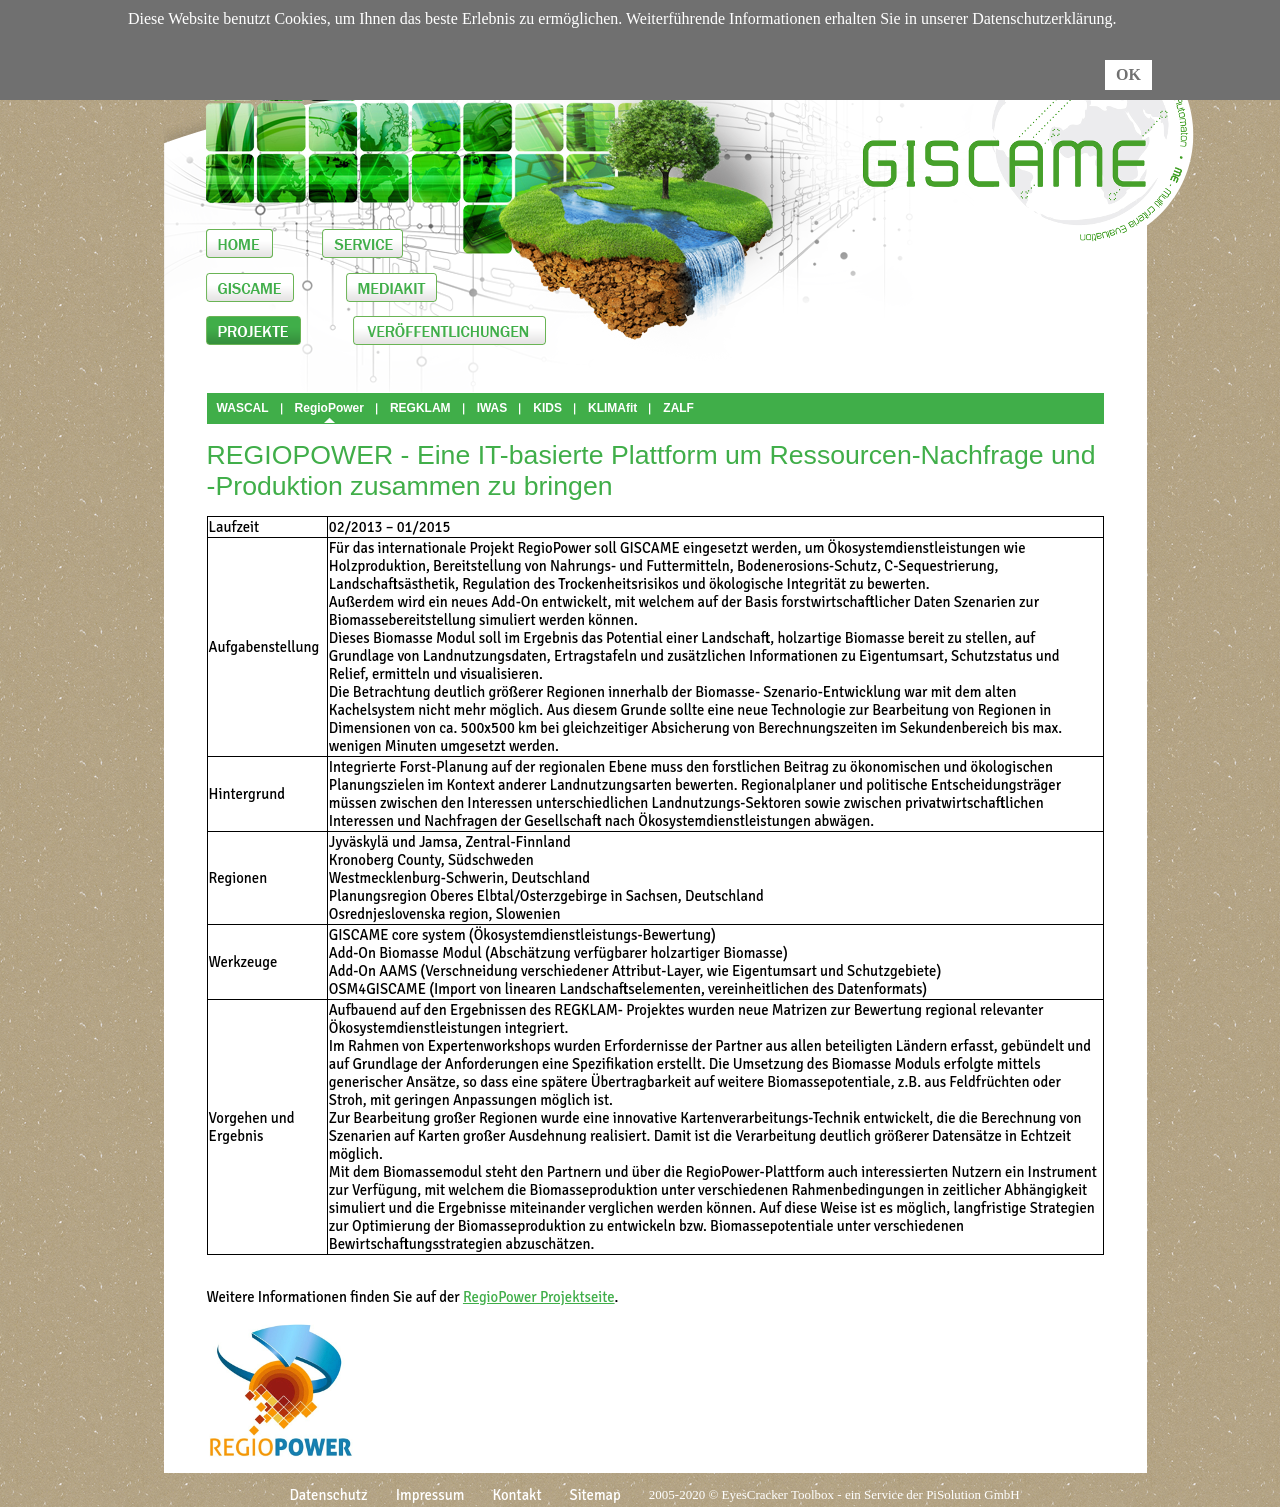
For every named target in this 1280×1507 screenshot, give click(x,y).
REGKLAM (420, 408)
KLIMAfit (612, 408)
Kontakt (516, 1495)
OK (1128, 74)
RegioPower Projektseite (539, 1297)
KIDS (547, 408)
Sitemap (595, 1495)
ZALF (678, 408)
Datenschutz (328, 1495)
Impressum (430, 1495)
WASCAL (243, 408)
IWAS (492, 408)
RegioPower (329, 408)
